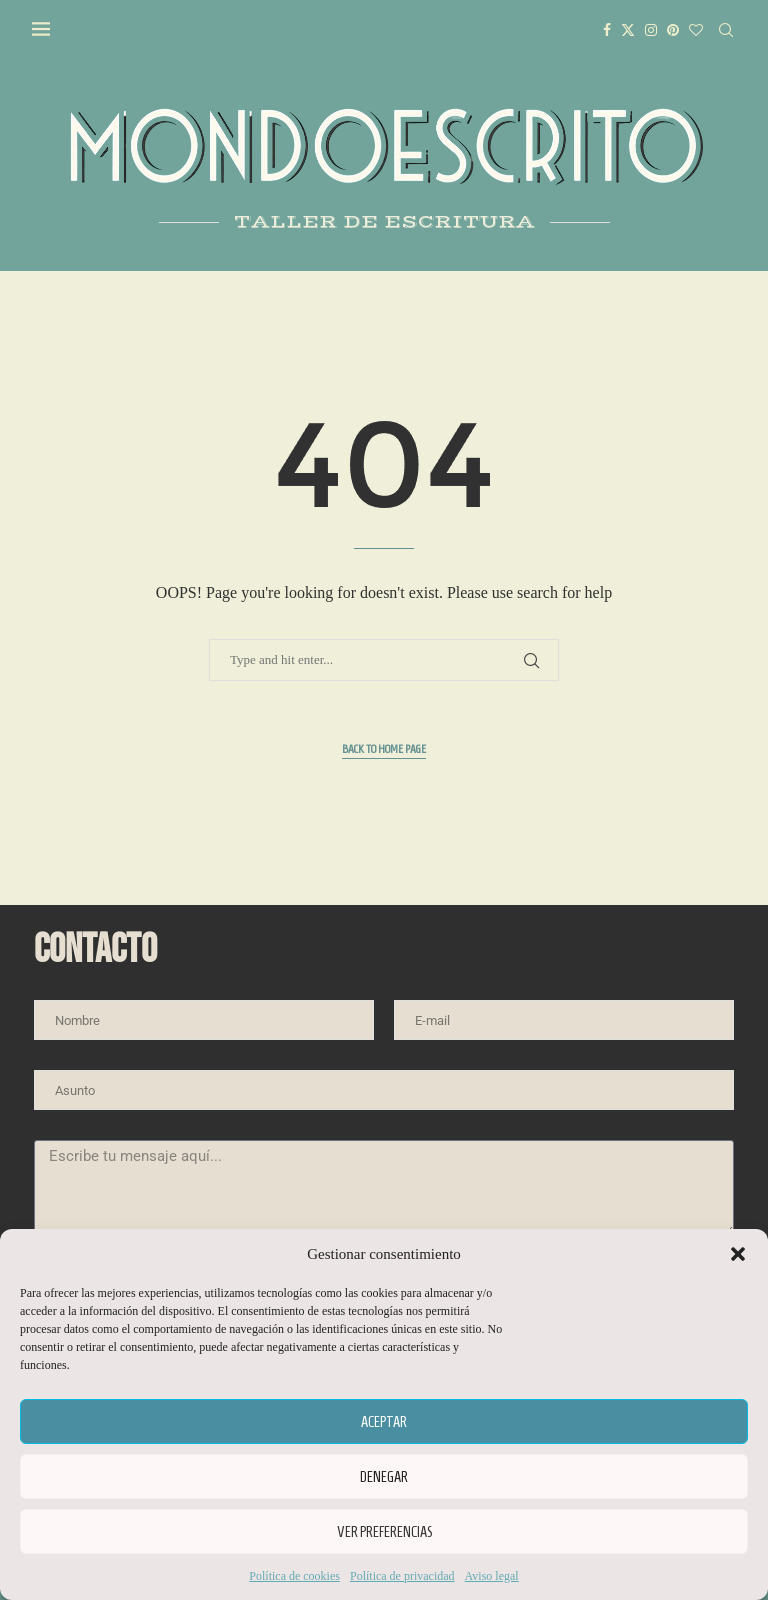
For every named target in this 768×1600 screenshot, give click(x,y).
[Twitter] (630, 30)
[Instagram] (653, 30)
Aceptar (384, 1422)
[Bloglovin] (698, 30)
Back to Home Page (384, 748)
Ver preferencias (384, 1532)
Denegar (384, 1477)
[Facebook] (609, 30)
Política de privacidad (402, 1576)
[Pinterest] (675, 30)
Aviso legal (492, 1576)
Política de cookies (294, 1576)
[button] (738, 1254)
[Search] (728, 30)
